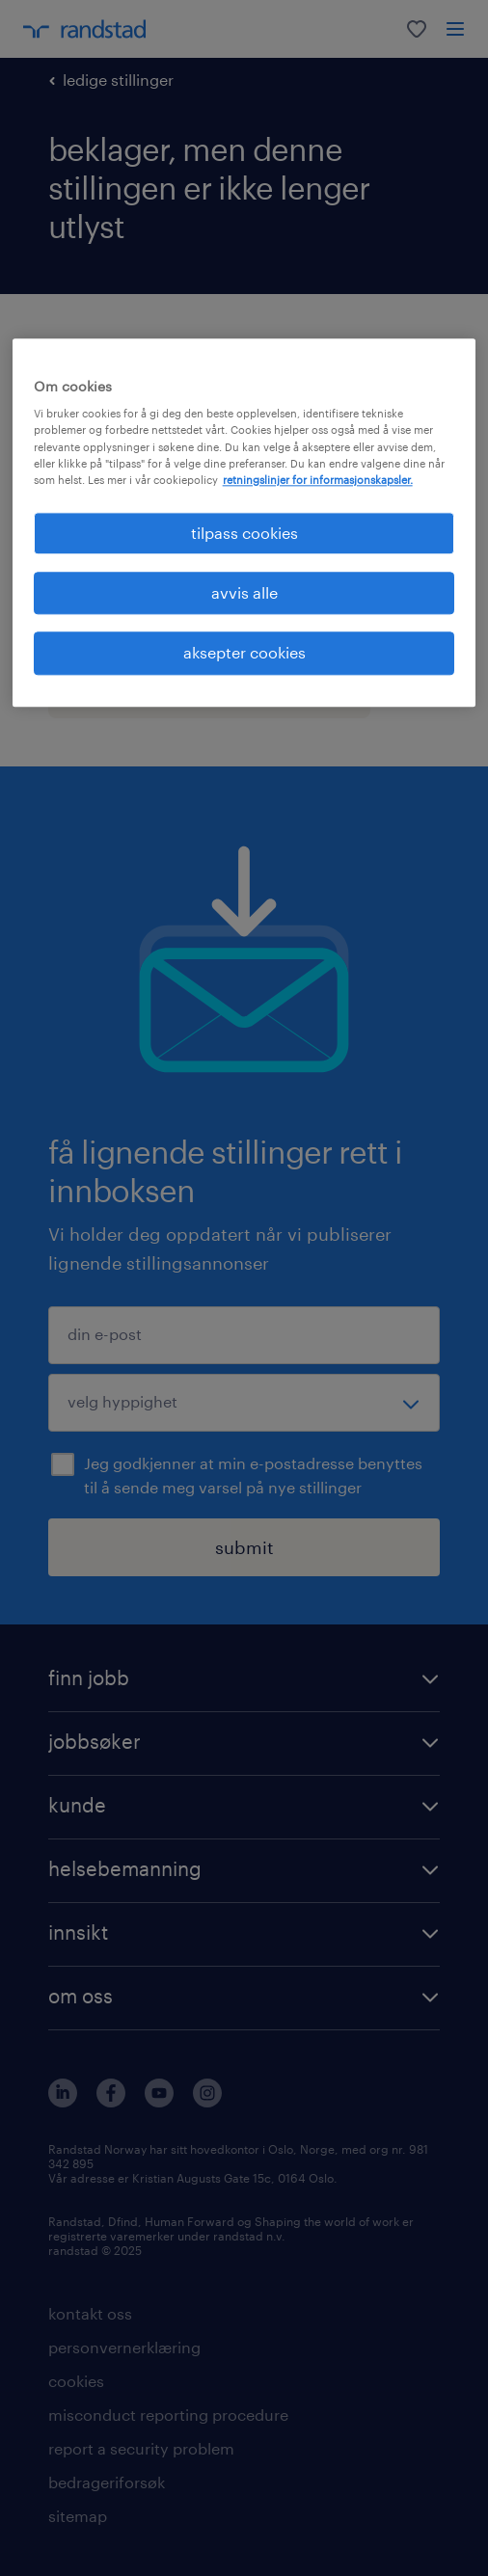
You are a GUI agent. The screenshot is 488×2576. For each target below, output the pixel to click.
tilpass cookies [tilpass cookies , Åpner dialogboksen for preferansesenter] (244, 532)
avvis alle (244, 592)
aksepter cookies (244, 653)
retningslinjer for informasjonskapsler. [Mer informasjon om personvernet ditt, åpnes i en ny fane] (318, 479)
